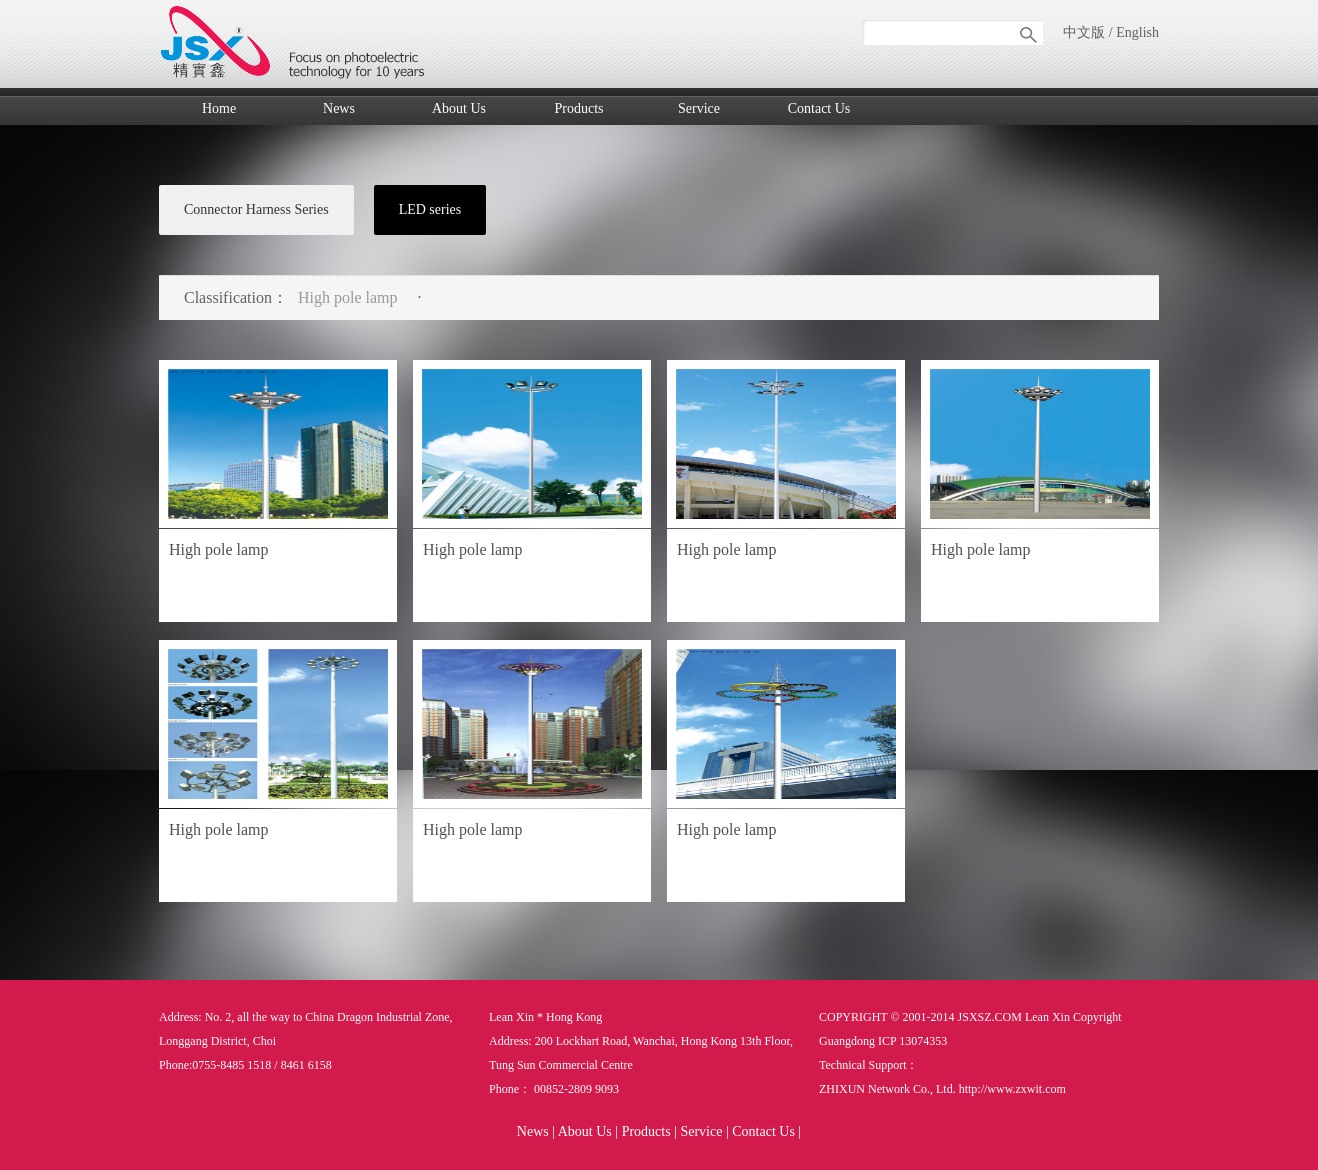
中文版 (1084, 32)
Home (219, 108)
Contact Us (819, 108)
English (1137, 32)
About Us (459, 108)
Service (699, 108)
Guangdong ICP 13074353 (883, 1041)
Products (579, 108)
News (339, 108)
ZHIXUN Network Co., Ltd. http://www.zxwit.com (942, 1089)
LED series (430, 209)
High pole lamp (348, 297)
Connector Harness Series (256, 209)
